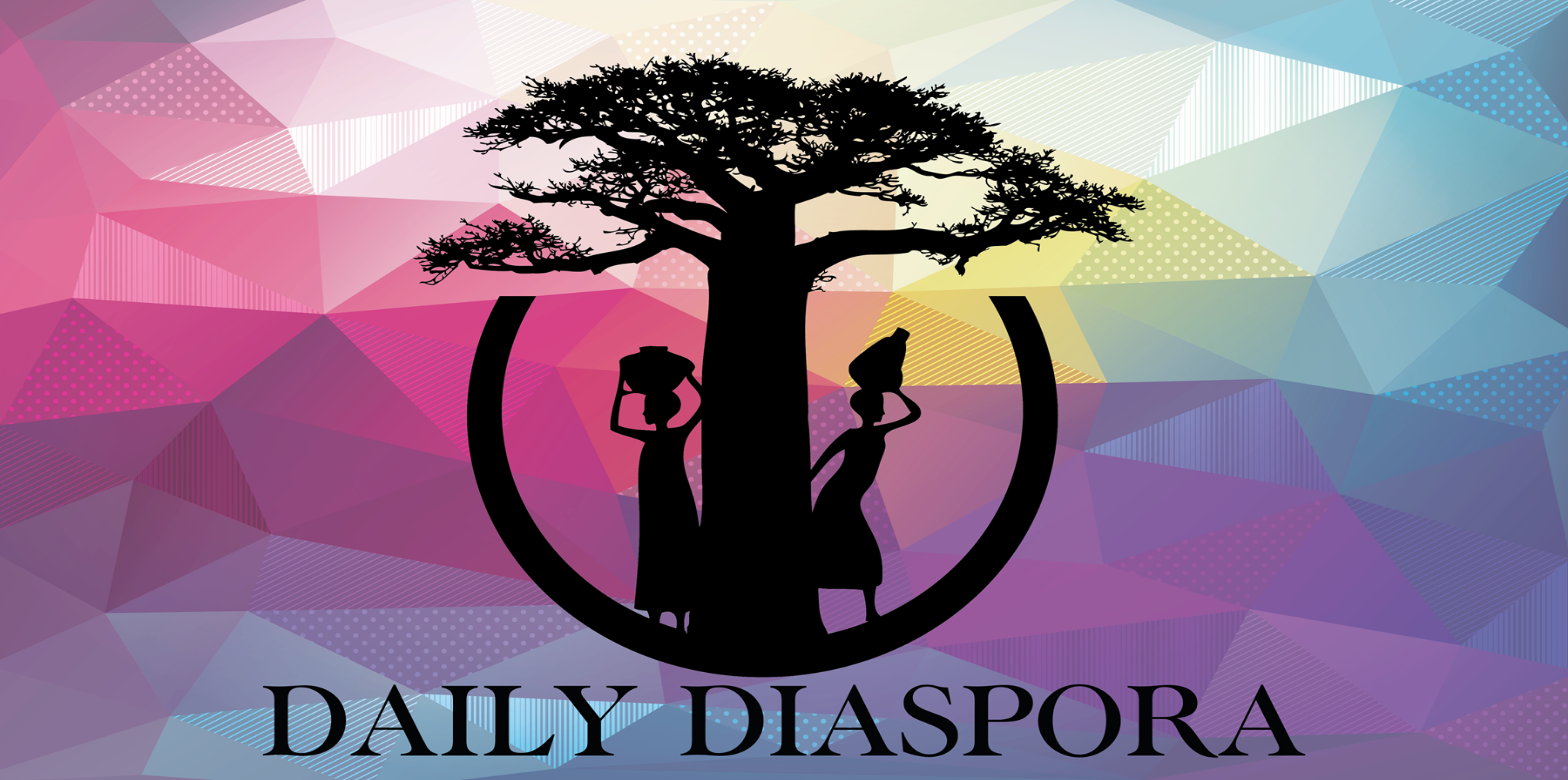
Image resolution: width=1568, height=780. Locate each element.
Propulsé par (77, 764)
